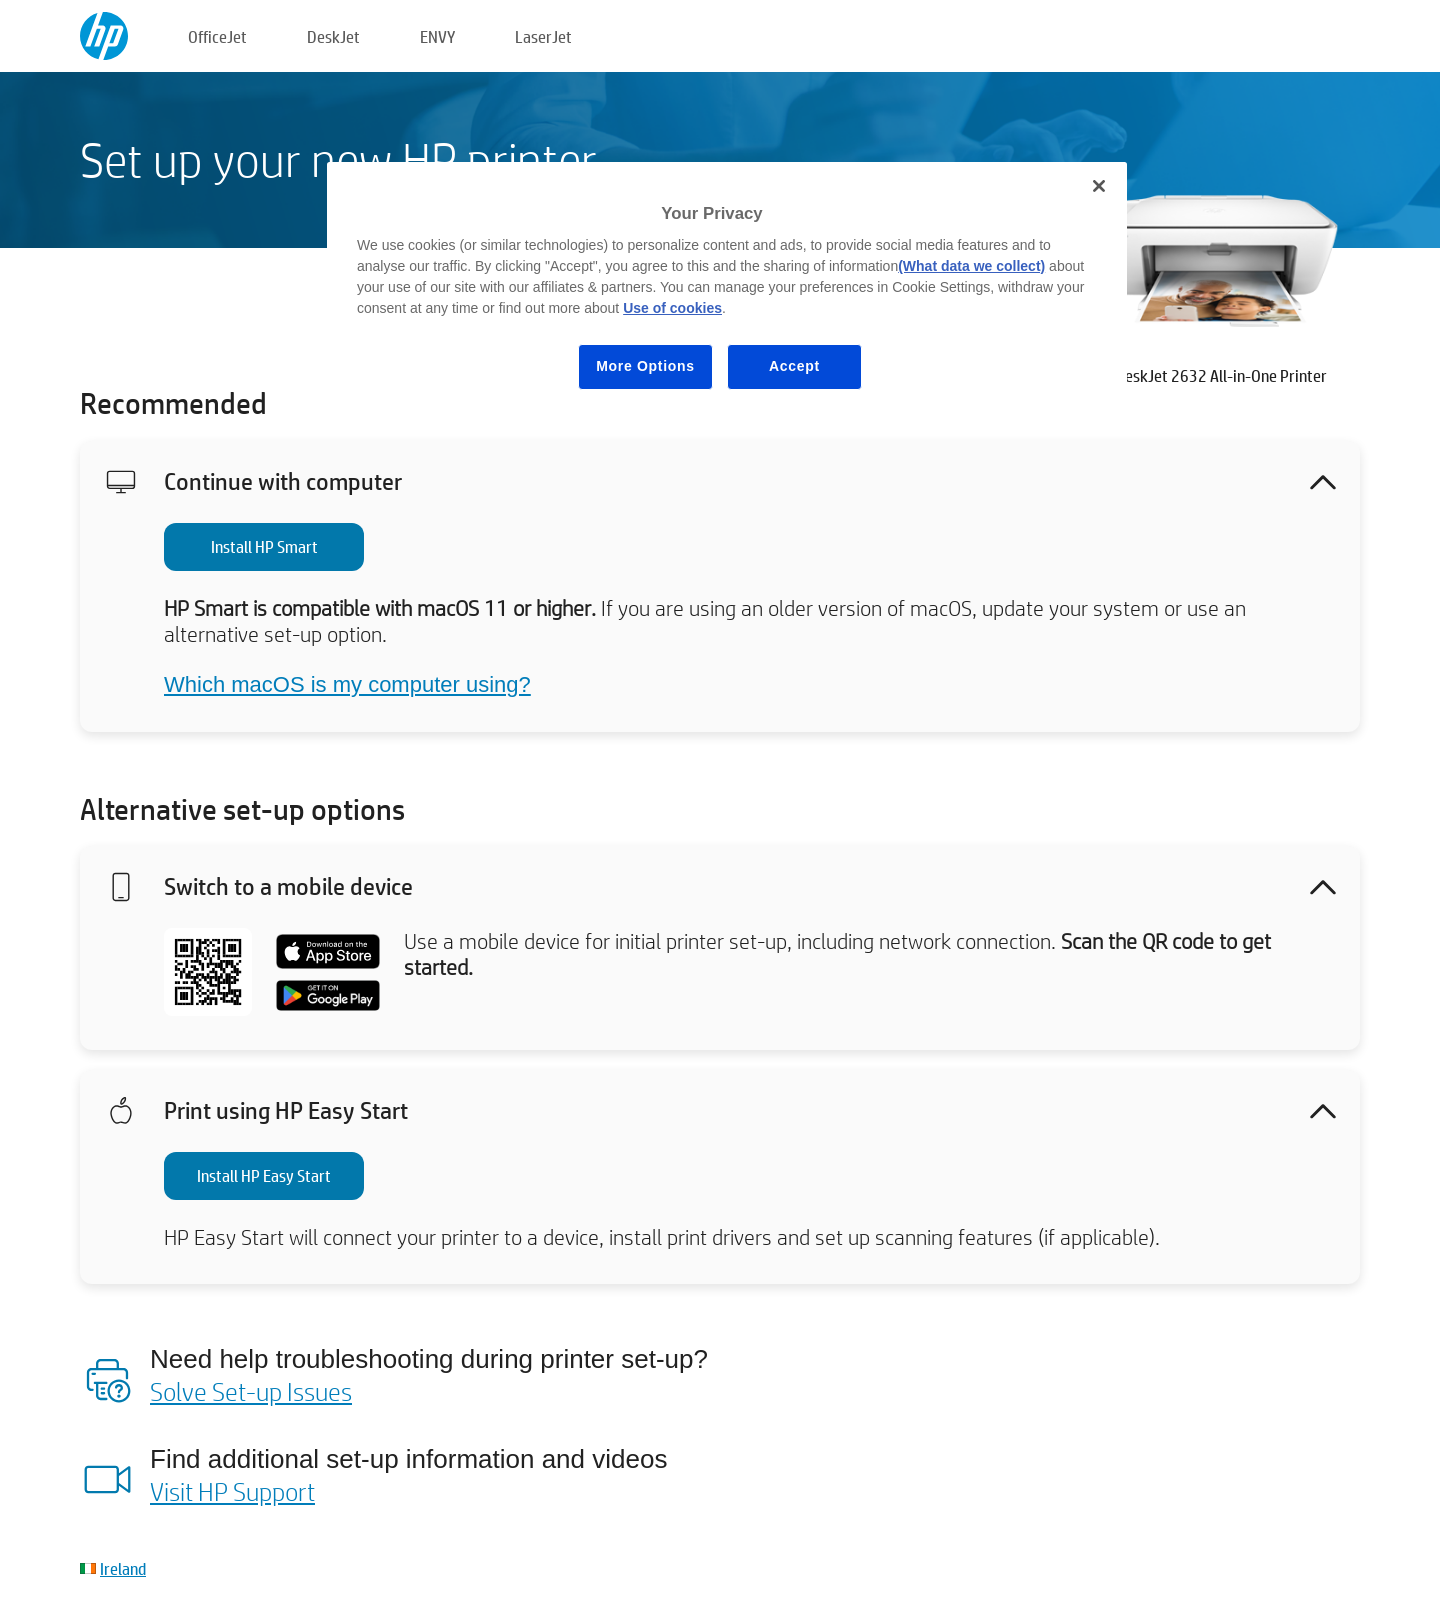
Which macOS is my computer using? (347, 684)
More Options (645, 366)
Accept (794, 366)
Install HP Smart (264, 546)
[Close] (1099, 186)
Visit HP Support (232, 1491)
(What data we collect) (971, 266)
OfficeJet (217, 36)
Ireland (123, 1568)
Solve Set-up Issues (251, 1391)
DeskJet (333, 36)
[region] (727, 291)
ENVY (437, 36)
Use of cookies (672, 308)
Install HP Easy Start (264, 1175)
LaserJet (543, 36)
